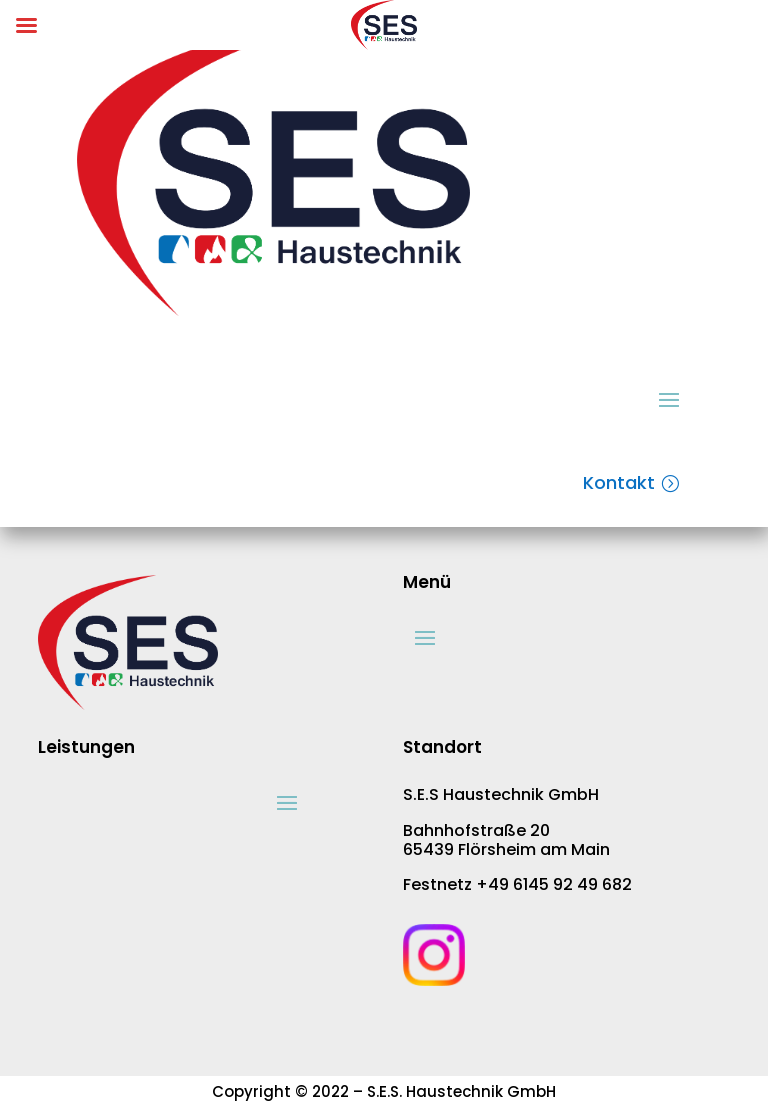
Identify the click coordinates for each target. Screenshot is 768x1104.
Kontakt (619, 482)
